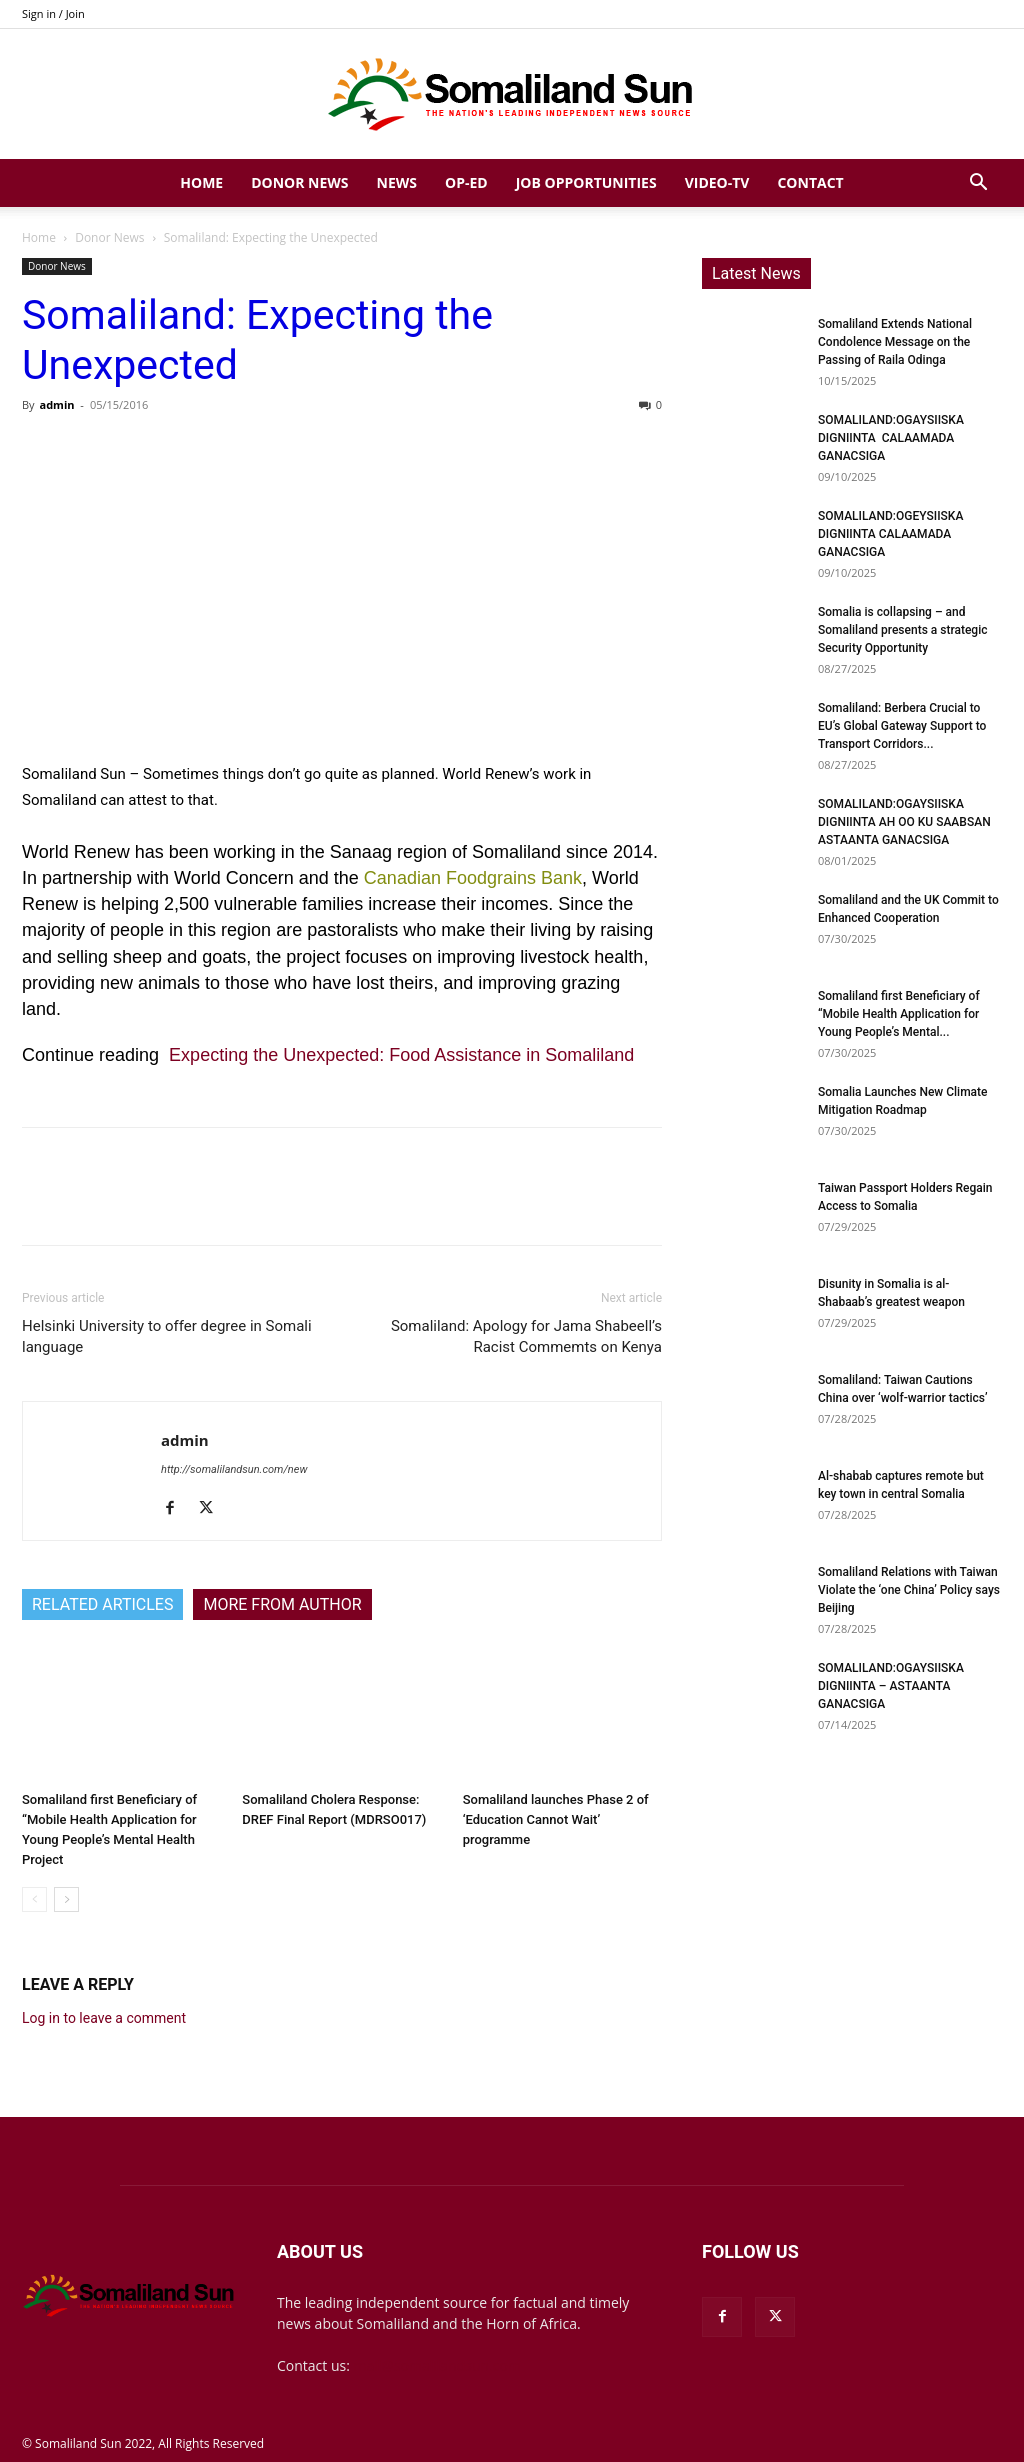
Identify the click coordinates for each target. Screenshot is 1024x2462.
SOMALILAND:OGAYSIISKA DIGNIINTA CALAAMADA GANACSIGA (891, 438)
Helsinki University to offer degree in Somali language (167, 1336)
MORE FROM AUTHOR (282, 1604)
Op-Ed (466, 182)
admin (56, 404)
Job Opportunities (586, 182)
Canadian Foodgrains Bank (473, 878)
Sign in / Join (53, 13)
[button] (978, 184)
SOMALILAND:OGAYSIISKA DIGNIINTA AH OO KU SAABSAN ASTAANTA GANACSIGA (904, 822)
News (397, 182)
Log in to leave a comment (104, 2018)
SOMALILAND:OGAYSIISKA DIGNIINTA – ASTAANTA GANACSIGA (891, 1686)
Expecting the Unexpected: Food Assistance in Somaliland (401, 1055)
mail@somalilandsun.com (437, 2365)
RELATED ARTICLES (102, 1604)
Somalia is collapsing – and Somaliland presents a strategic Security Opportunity (902, 630)
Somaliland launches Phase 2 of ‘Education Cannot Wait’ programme (556, 1819)
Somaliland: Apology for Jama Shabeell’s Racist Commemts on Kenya (526, 1336)
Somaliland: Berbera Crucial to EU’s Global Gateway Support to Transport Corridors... (902, 726)
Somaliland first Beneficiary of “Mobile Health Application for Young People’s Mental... (899, 1014)
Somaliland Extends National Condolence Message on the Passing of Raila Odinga (895, 342)
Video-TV (717, 182)
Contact (810, 182)
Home (201, 182)
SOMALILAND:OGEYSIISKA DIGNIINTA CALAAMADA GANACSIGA (890, 534)
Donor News (299, 182)
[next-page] (66, 1899)
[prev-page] (34, 1899)
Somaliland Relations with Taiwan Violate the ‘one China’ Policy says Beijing (909, 1590)
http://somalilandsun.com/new (234, 1469)
